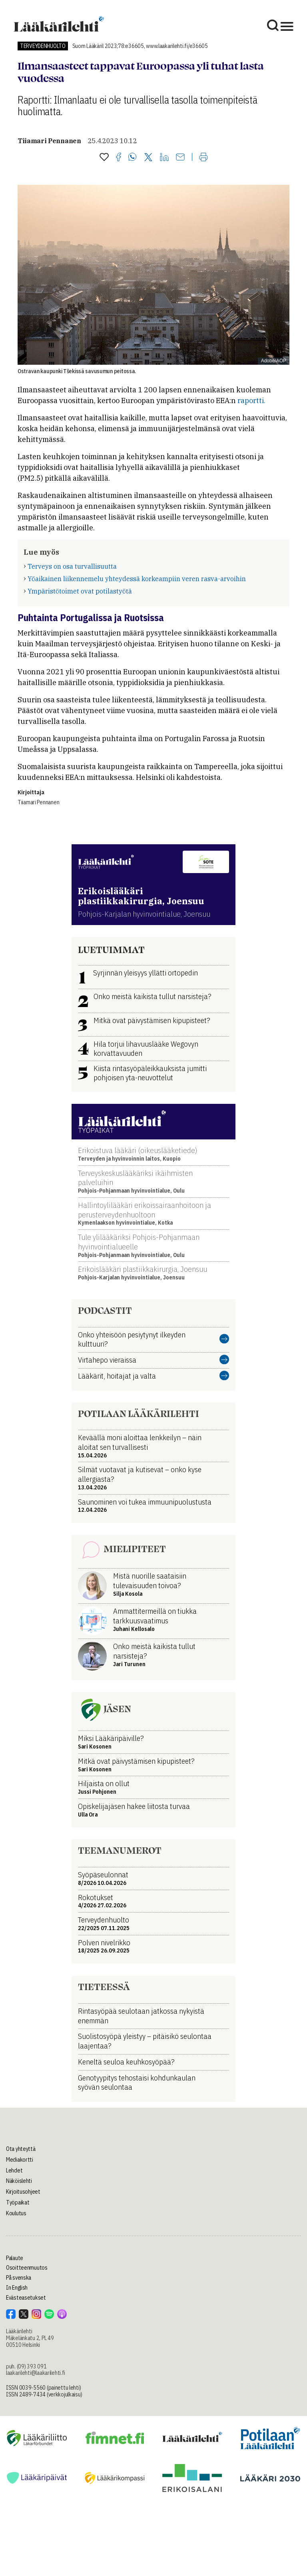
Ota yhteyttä (21, 2148)
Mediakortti (19, 2159)
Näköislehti (19, 2180)
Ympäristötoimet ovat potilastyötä (80, 591)
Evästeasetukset (26, 2297)
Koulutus (16, 2213)
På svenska (18, 2277)
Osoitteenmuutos (27, 2267)
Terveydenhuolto (43, 46)
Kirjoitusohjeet (23, 2191)
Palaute (14, 2258)
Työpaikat (17, 2202)
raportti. (251, 400)
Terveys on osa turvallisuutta (72, 566)
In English (17, 2287)
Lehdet (14, 2170)
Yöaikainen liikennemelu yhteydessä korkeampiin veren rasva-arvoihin (137, 579)
